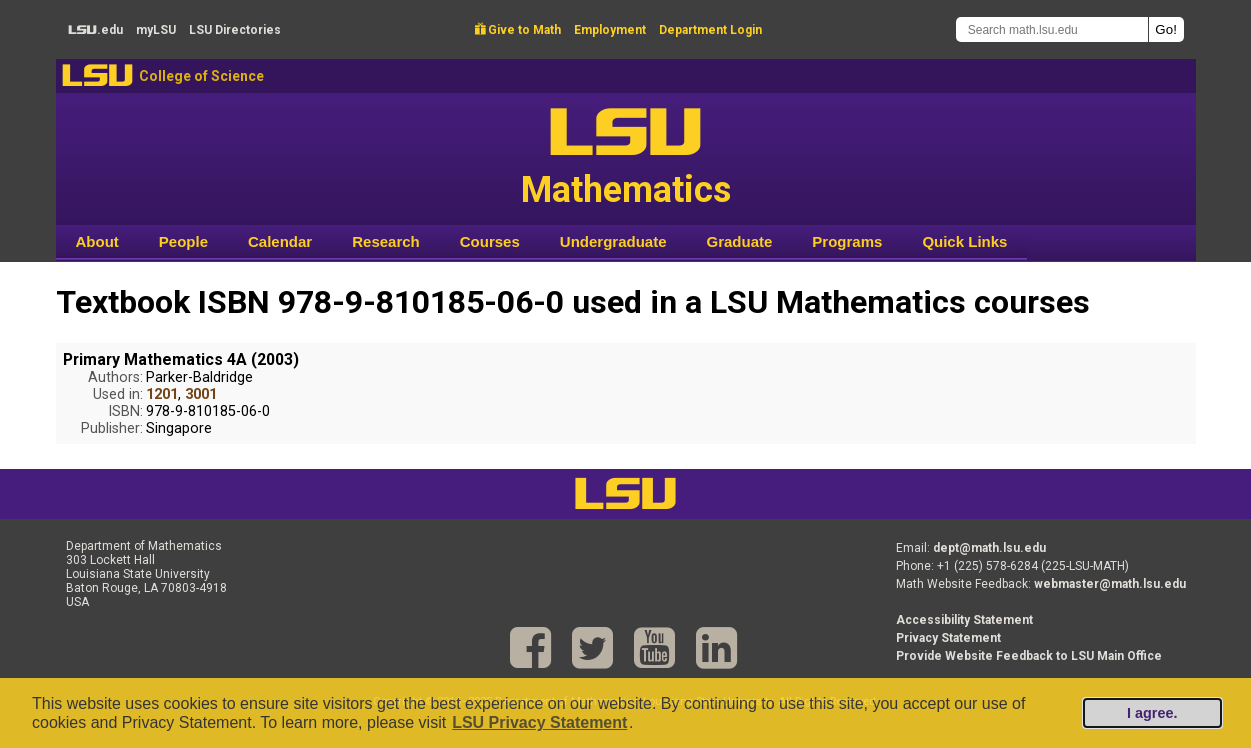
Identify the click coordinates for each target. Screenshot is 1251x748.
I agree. (1152, 713)
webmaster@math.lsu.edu (1110, 584)
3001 (201, 394)
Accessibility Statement (964, 620)
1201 (162, 394)
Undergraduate (613, 241)
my (156, 30)
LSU (97, 75)
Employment (610, 30)
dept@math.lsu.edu (989, 548)
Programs (847, 241)
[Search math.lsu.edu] (1052, 29)
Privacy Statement (948, 638)
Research (386, 241)
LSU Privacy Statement (539, 722)
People (183, 241)
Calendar (280, 241)
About (97, 241)
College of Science (201, 76)
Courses (490, 241)
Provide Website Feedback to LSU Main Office (1029, 656)
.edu (95, 30)
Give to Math (518, 30)
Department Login (710, 30)
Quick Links (964, 241)
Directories (235, 30)
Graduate (739, 241)
